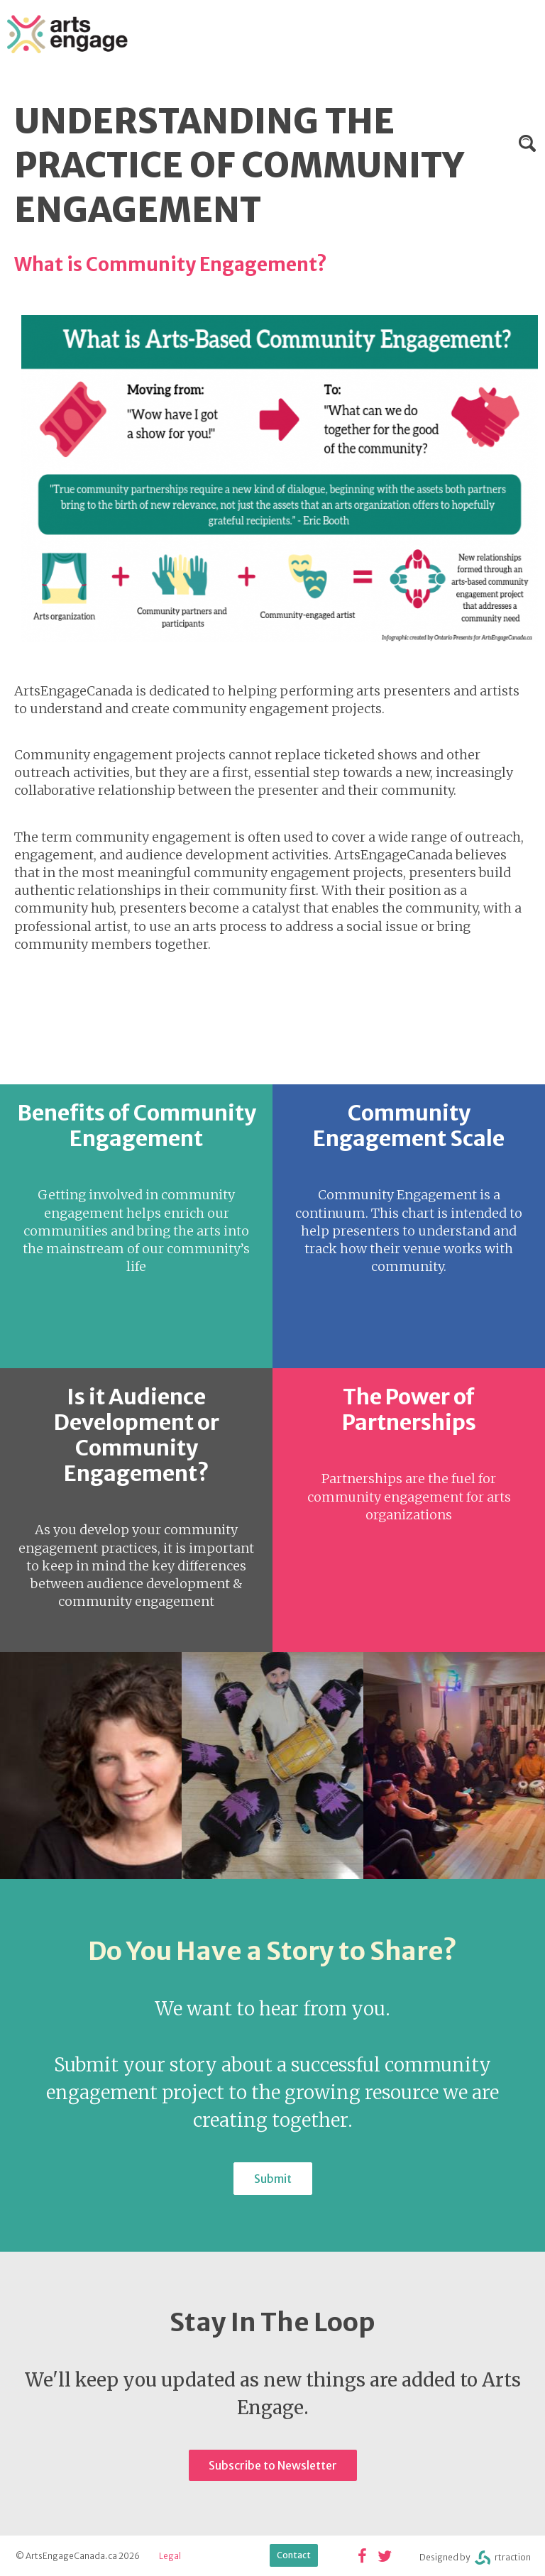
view (136, 1226)
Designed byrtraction (475, 2558)
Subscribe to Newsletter (273, 2465)
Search (527, 143)
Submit (273, 2179)
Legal (170, 2555)
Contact (294, 2555)
